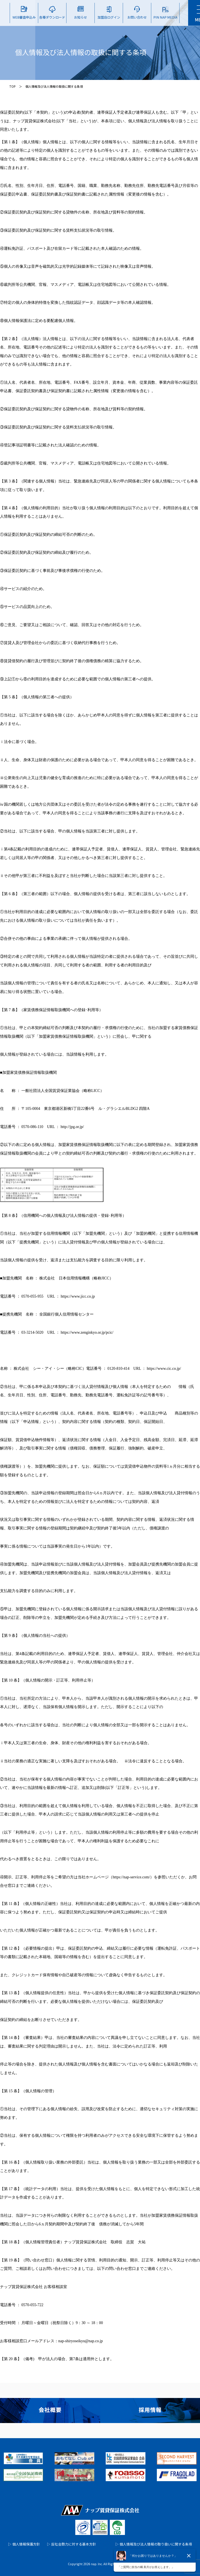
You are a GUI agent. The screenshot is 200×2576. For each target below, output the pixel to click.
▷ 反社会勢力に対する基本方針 (71, 2544)
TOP (12, 86)
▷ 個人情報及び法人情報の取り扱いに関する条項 (153, 2544)
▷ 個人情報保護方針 (24, 2544)
